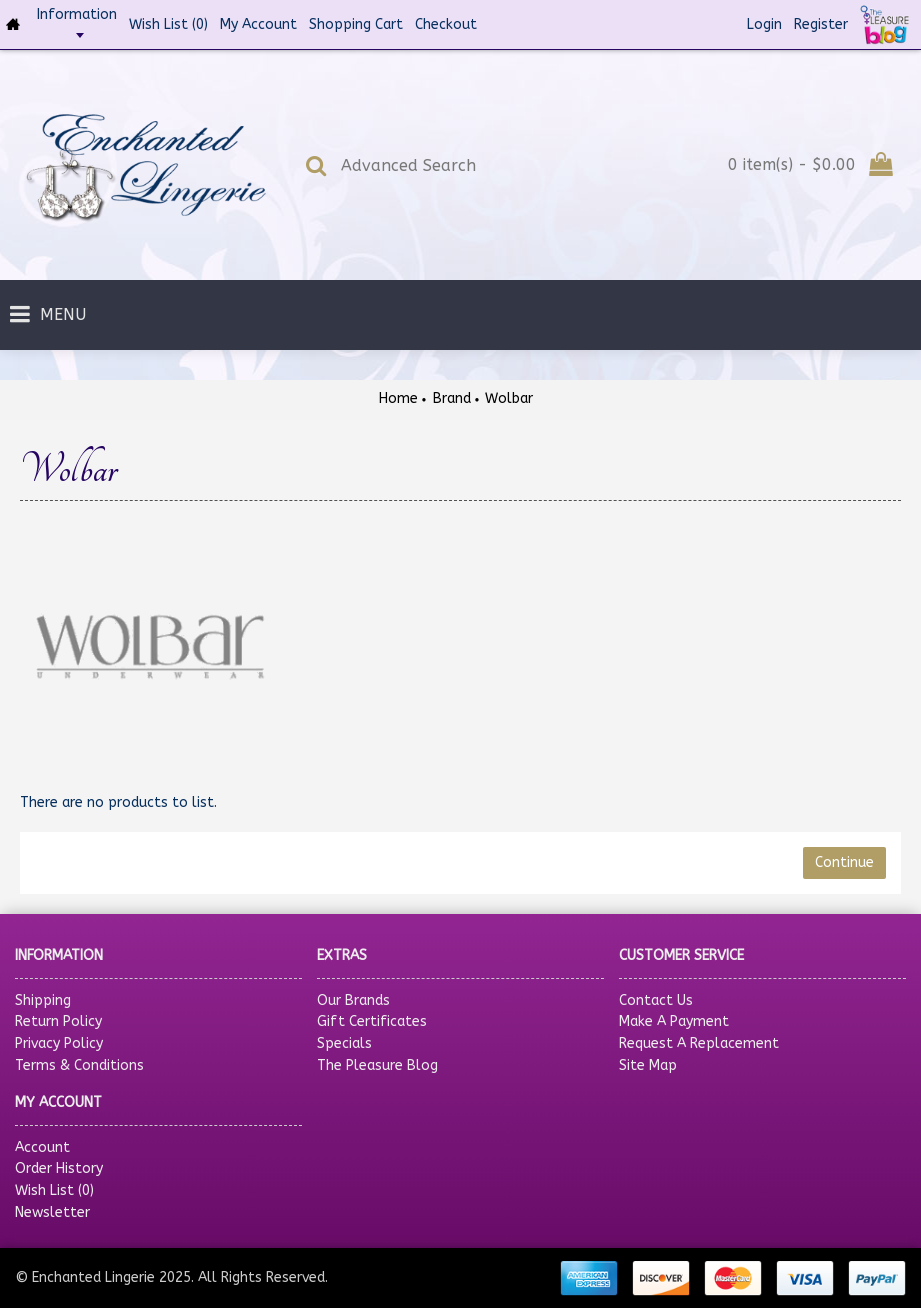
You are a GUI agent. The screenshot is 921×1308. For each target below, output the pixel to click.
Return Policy (58, 1021)
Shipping (43, 1000)
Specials (344, 1043)
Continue (844, 862)
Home (398, 398)
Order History (59, 1168)
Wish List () (54, 1190)
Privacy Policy (59, 1043)
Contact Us (656, 1000)
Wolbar (509, 398)
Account (42, 1147)
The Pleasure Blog (377, 1065)
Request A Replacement (699, 1043)
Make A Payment (674, 1021)
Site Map (648, 1065)
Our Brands (353, 1000)
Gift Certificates (372, 1021)
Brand (452, 398)
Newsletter (52, 1212)
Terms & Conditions (79, 1065)
